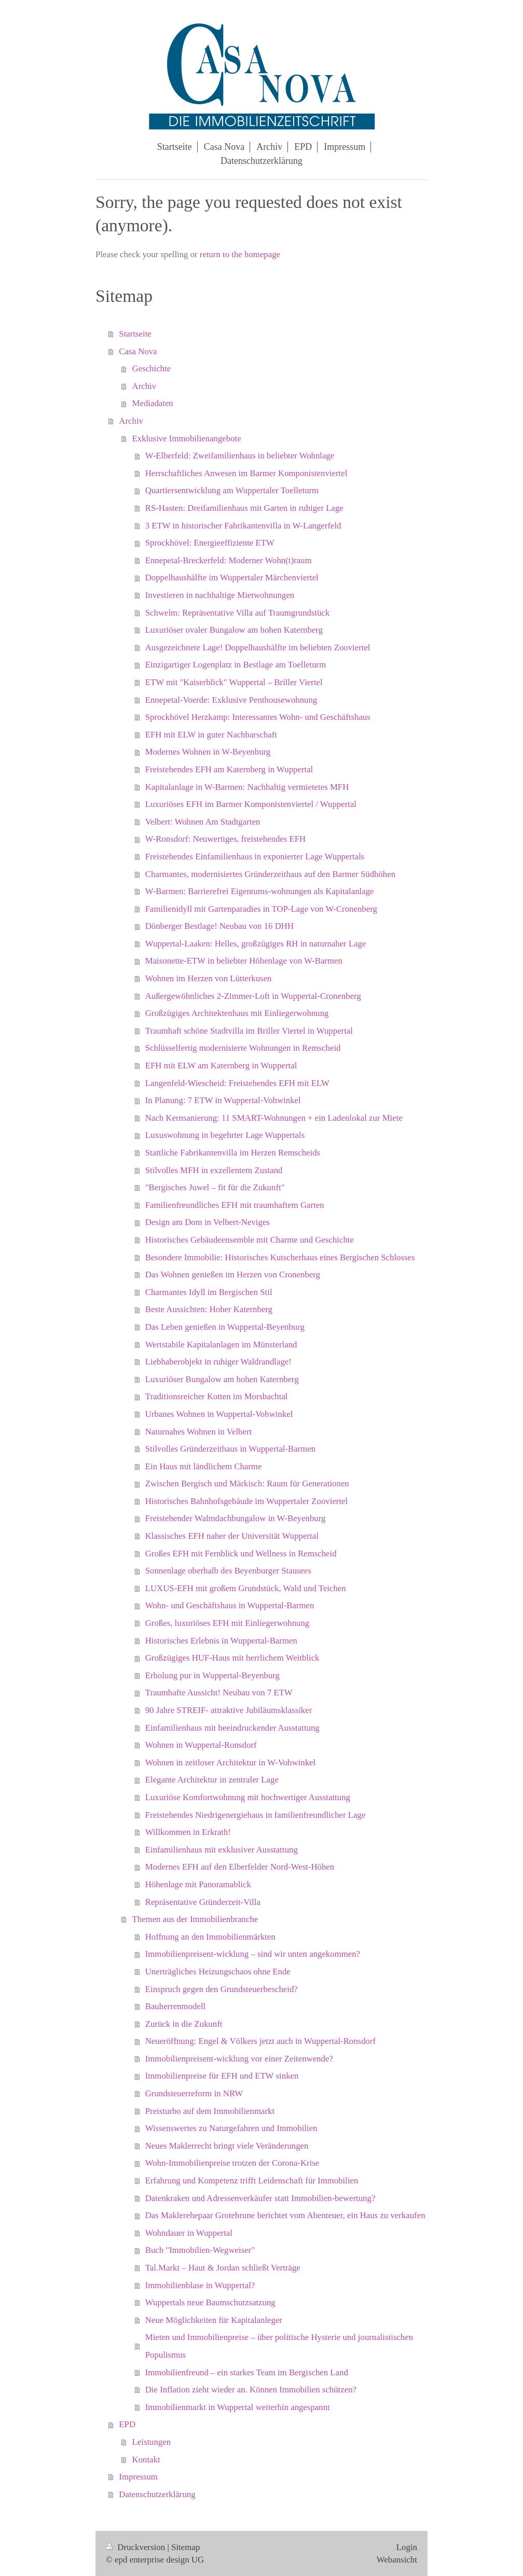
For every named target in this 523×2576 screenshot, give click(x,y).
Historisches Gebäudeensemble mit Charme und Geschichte (249, 1240)
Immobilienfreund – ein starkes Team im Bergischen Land (246, 2372)
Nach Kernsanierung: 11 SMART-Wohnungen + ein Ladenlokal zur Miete (274, 1118)
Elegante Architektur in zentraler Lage (212, 1780)
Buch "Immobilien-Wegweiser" (200, 2250)
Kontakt (146, 2459)
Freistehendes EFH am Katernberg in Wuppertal (229, 769)
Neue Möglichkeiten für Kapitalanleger (213, 2320)
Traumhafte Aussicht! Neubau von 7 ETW (219, 1692)
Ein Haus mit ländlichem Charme (203, 1466)
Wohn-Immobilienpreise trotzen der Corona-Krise (232, 2163)
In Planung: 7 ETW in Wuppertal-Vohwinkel (223, 1100)
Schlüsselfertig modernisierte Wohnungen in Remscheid (243, 1048)
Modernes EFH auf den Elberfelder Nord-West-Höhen (239, 1867)
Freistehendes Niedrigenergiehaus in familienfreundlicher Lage (255, 1815)
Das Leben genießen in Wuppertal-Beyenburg (225, 1327)
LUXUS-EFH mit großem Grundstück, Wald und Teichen (245, 1588)
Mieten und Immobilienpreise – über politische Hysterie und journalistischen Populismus (279, 2346)
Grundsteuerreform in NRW (194, 2093)
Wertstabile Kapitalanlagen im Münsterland (221, 1344)
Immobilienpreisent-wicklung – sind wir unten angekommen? (252, 1954)
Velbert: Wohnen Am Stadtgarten (202, 822)
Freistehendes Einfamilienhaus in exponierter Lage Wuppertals (255, 856)
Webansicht (397, 2560)
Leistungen (151, 2442)
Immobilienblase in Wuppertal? (200, 2285)
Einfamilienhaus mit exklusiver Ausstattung (221, 1850)
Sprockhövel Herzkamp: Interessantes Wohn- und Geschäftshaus (257, 717)
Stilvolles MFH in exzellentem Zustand (214, 1170)
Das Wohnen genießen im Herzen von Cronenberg (232, 1274)
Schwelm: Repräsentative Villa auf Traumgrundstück (237, 613)
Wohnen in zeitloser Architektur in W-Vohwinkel (230, 1762)
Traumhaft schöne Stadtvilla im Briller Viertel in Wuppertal (249, 1031)
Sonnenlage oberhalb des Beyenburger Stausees (228, 1571)
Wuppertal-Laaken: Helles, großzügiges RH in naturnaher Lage (255, 944)
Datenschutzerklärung (157, 2494)
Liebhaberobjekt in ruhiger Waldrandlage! (218, 1362)
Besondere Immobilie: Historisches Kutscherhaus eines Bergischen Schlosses (280, 1257)
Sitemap (185, 2547)
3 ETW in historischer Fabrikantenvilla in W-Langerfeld (243, 526)
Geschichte (151, 368)
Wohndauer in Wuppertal (188, 2233)
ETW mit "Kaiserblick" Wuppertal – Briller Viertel (234, 682)
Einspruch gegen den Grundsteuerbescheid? (221, 1989)
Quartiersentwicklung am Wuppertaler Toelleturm (232, 490)
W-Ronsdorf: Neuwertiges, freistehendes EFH (225, 839)
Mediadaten (152, 403)
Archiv (144, 386)
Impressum (138, 2477)
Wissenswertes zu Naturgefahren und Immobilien (231, 2128)
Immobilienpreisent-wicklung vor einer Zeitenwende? (239, 2059)
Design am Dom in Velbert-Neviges (207, 1222)
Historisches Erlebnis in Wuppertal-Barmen (221, 1641)
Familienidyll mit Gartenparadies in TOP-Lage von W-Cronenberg (261, 909)
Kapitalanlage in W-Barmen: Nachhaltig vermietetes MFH (247, 787)
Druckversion (136, 2547)
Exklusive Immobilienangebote (186, 438)
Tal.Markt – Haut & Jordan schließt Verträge (222, 2268)
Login (406, 2547)
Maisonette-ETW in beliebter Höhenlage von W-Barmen (243, 961)
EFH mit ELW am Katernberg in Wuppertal (221, 1065)
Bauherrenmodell (175, 2006)
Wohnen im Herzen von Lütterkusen (208, 978)
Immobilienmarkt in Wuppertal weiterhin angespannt (237, 2407)
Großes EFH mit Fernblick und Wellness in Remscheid (241, 1553)
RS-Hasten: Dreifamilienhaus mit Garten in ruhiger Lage (244, 508)
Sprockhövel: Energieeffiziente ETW (209, 543)
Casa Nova (138, 351)
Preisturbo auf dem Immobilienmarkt (209, 2111)
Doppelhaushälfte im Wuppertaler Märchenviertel (232, 577)
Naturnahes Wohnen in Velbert (198, 1432)
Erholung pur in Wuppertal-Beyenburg (212, 1675)
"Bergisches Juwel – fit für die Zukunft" (215, 1187)
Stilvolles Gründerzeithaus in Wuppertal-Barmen (230, 1449)
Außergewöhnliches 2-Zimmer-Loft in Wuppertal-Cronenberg (253, 996)
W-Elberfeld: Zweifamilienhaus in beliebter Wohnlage (240, 456)
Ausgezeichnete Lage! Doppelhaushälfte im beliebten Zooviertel (257, 647)
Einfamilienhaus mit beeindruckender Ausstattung (232, 1728)
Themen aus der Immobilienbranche (195, 1919)
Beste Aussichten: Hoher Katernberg (208, 1309)
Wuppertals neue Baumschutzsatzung (210, 2302)
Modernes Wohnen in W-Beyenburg (207, 752)
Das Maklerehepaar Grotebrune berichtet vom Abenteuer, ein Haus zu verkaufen (285, 2215)
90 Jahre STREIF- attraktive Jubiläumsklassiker (228, 1710)
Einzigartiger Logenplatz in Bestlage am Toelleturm (235, 665)
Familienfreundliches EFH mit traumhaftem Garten (234, 1205)
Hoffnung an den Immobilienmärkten (210, 1937)
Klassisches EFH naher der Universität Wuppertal (232, 1536)
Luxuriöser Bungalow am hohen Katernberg (222, 1379)
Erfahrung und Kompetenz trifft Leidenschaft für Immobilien (252, 2180)
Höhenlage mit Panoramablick (198, 1884)
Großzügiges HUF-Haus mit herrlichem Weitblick (232, 1658)
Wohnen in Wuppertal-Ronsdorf (201, 1745)
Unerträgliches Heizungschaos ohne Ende (218, 1971)
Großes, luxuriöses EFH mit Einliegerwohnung (227, 1623)
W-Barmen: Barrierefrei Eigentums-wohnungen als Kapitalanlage (259, 891)
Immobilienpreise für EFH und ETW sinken (222, 2076)
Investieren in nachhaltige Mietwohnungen (220, 595)
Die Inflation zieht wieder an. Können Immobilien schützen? (250, 2389)
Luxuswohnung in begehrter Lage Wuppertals (225, 1135)
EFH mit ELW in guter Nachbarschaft (211, 735)
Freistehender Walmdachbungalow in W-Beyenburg (235, 1518)
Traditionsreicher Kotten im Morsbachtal (216, 1396)
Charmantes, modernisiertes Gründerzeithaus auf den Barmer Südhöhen (270, 874)
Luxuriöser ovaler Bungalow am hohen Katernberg (234, 630)
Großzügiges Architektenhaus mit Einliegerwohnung (237, 1013)
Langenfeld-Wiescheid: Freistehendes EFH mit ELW (237, 1083)
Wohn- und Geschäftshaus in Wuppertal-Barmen (229, 1605)
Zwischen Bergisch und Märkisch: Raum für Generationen (247, 1483)
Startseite (135, 334)
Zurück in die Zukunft (184, 2024)
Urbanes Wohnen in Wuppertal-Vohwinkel (219, 1414)
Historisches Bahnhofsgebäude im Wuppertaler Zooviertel (246, 1501)
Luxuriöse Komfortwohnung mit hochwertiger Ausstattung (247, 1797)
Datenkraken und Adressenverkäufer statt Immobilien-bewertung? (260, 2198)
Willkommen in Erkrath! (188, 1832)
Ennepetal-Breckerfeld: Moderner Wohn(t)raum (228, 560)
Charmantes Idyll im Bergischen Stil (208, 1292)
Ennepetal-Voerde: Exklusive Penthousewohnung (231, 700)
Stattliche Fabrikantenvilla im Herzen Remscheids (232, 1153)
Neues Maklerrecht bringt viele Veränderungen (227, 2146)
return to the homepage (240, 254)
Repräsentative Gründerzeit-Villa (202, 1902)
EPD (127, 2424)
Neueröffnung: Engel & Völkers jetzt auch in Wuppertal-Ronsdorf (260, 2041)
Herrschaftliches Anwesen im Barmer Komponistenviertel (246, 473)
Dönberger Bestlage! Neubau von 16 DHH (219, 926)
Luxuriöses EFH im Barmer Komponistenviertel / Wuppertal (250, 804)
